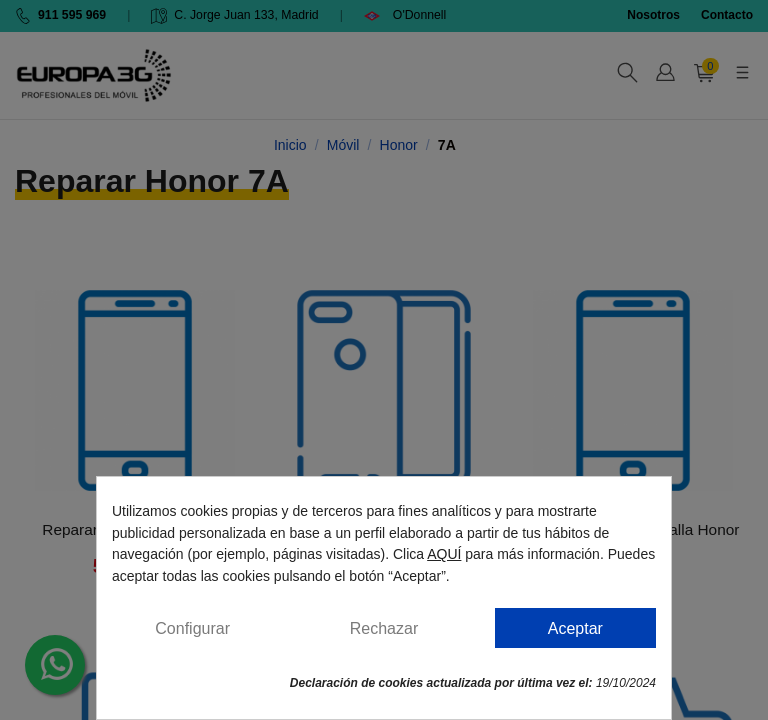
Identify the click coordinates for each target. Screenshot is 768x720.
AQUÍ (444, 554)
